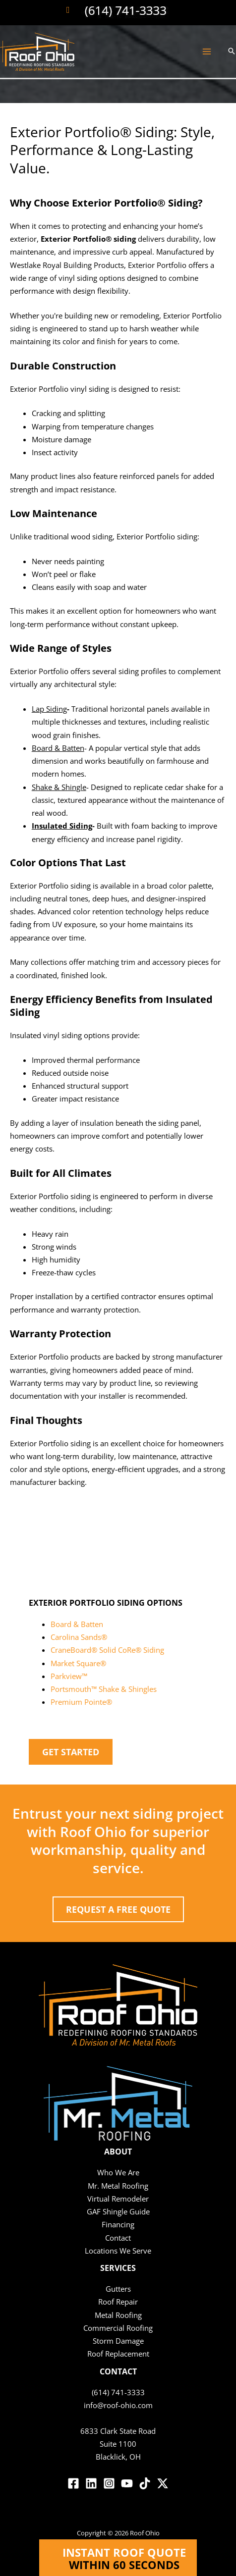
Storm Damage (118, 2341)
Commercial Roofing (118, 2328)
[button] (231, 51)
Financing (118, 2224)
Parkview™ (69, 1676)
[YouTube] (127, 2483)
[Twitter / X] (163, 2483)
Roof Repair (118, 2302)
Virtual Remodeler (118, 2199)
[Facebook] (73, 2483)
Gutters (118, 2289)
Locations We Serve (118, 2251)
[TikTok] (145, 2483)
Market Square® (78, 1663)
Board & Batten (77, 1624)
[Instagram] (109, 2483)
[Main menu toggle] (206, 51)
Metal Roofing (118, 2315)
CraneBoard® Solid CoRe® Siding (107, 1650)
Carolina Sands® (79, 1637)
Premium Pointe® (81, 1702)
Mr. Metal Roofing (118, 2186)
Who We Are (118, 2172)
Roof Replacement (118, 2354)
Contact (118, 2238)
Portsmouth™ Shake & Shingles (104, 1689)
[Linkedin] (91, 2483)
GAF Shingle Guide (118, 2211)
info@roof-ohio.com (118, 2405)
